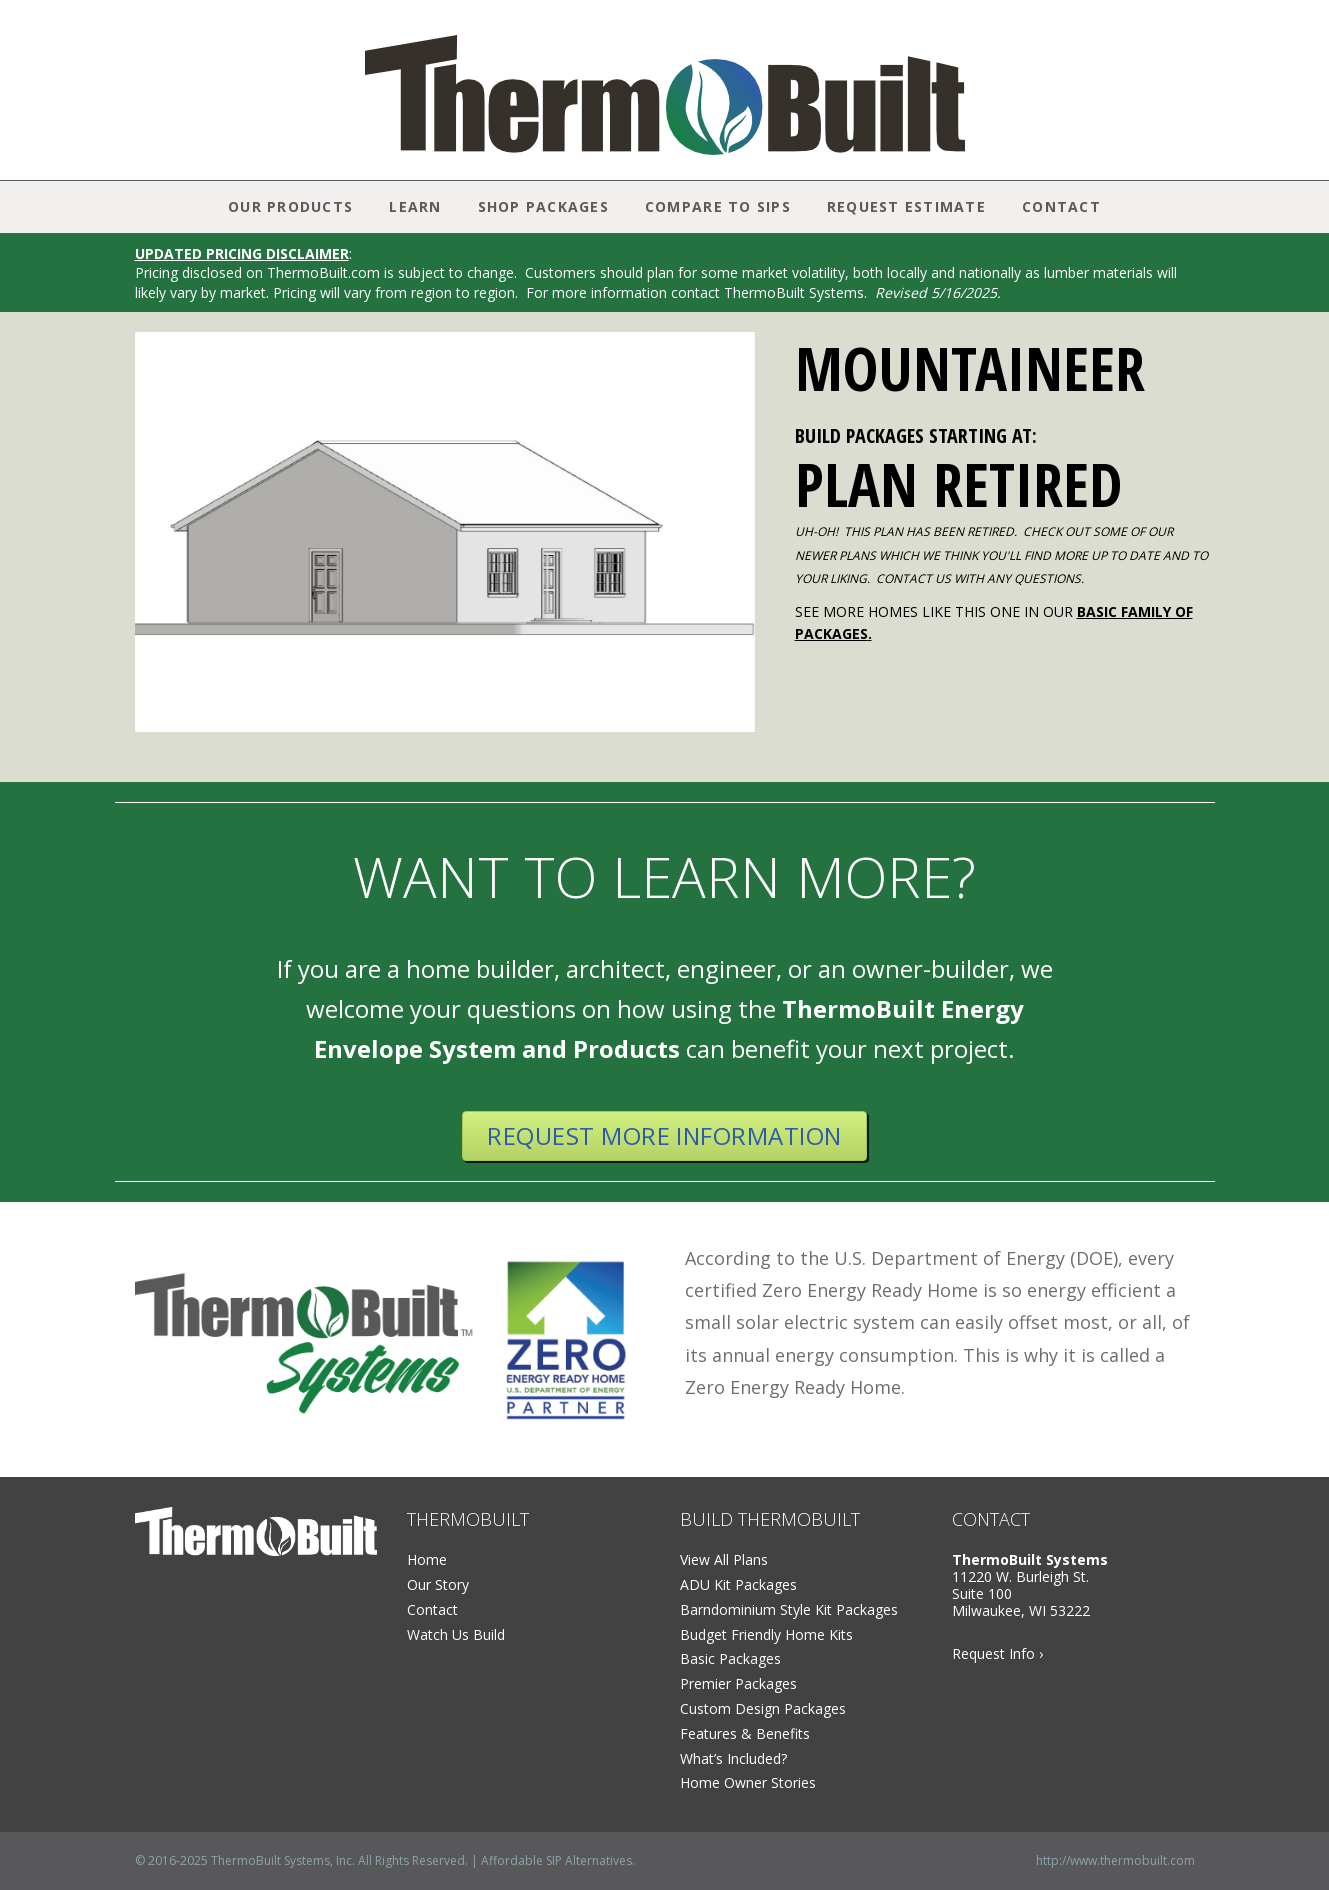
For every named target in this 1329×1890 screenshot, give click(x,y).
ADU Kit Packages (738, 1584)
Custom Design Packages (763, 1708)
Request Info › (997, 1653)
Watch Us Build (456, 1634)
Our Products (290, 206)
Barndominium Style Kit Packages (789, 1609)
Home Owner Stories (748, 1782)
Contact (1061, 206)
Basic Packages (730, 1658)
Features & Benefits (745, 1733)
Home (427, 1559)
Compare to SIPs (718, 206)
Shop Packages (543, 206)
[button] (156, 532)
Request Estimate (906, 206)
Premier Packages (738, 1683)
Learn (415, 206)
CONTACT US (913, 578)
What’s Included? (733, 1758)
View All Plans (724, 1559)
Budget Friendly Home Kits (766, 1634)
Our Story (438, 1584)
